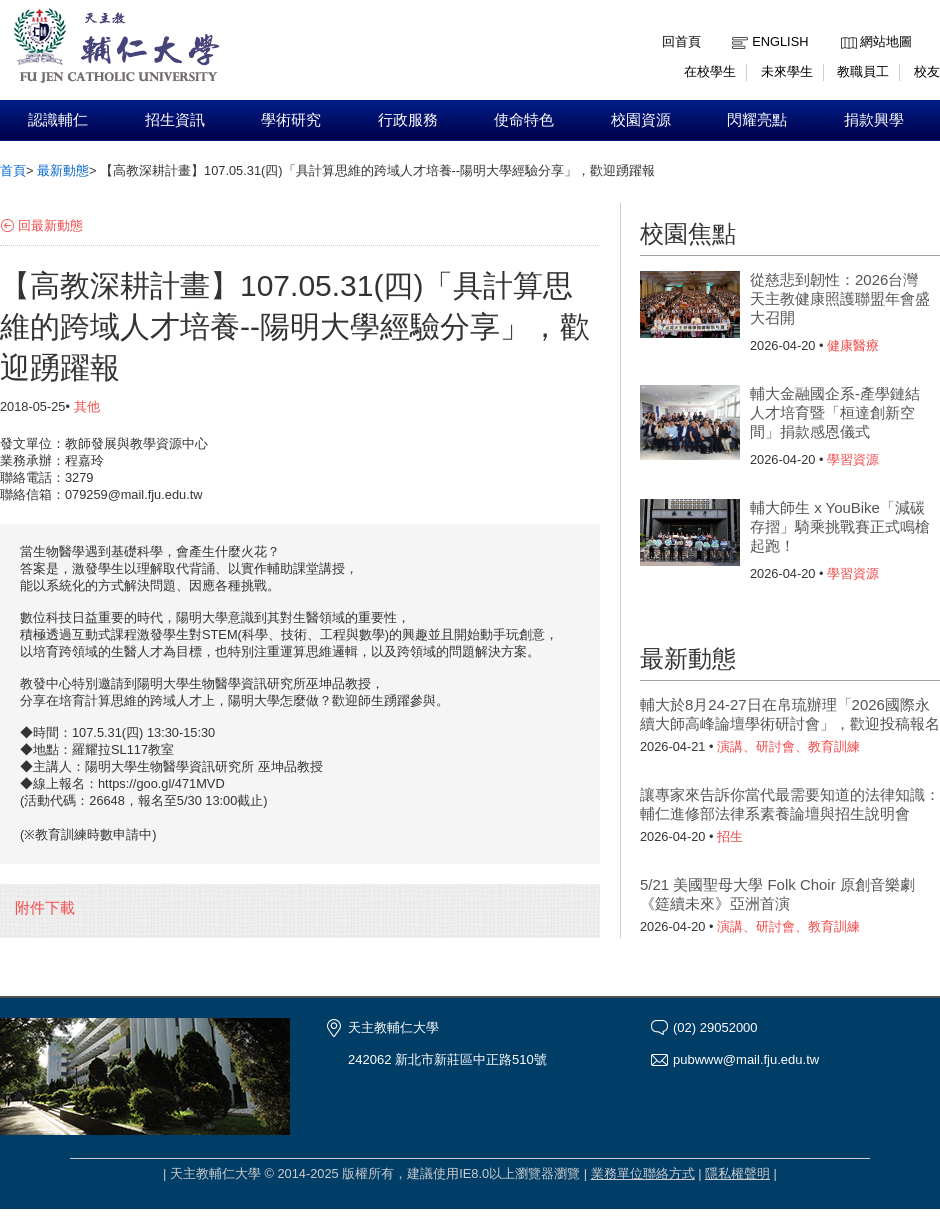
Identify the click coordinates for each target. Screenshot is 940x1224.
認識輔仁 (58, 120)
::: (845, 26)
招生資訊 (175, 120)
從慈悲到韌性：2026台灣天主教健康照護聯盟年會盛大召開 (840, 298)
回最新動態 (50, 225)
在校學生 (710, 71)
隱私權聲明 (737, 1173)
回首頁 (681, 41)
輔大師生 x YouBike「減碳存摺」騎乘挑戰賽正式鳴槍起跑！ (840, 526)
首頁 (13, 170)
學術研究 (291, 120)
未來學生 (787, 71)
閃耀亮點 (757, 120)
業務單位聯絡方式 (643, 1173)
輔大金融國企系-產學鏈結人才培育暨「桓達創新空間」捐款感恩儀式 (835, 412)
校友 (927, 71)
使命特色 (524, 120)
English (780, 41)
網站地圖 (886, 41)
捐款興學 (874, 120)
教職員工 (863, 71)
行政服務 (408, 120)
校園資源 (641, 120)
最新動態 (63, 170)
